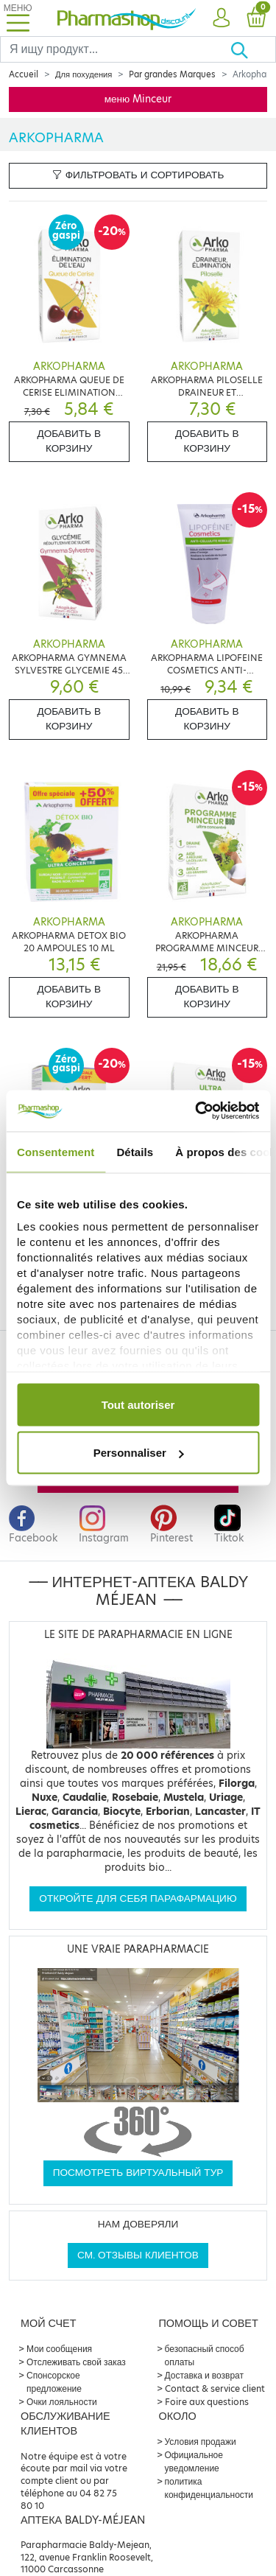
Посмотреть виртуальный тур (138, 2173)
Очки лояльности (61, 2401)
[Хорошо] (253, 49)
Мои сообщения (59, 2348)
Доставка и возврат (204, 2375)
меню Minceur (138, 99)
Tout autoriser (138, 1404)
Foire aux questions (207, 2401)
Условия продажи (200, 2441)
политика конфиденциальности (209, 2488)
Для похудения (83, 74)
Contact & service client (215, 2388)
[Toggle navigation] (17, 18)
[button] (221, 18)
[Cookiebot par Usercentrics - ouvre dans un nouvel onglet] (196, 1111)
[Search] (115, 49)
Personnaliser (138, 1452)
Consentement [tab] (55, 1151)
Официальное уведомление (194, 2461)
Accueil (23, 74)
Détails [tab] (134, 1151)
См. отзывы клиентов (138, 2255)
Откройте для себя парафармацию (137, 1898)
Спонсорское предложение (54, 2382)
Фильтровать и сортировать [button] (138, 175)
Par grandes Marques (172, 74)
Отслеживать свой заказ (76, 2362)
